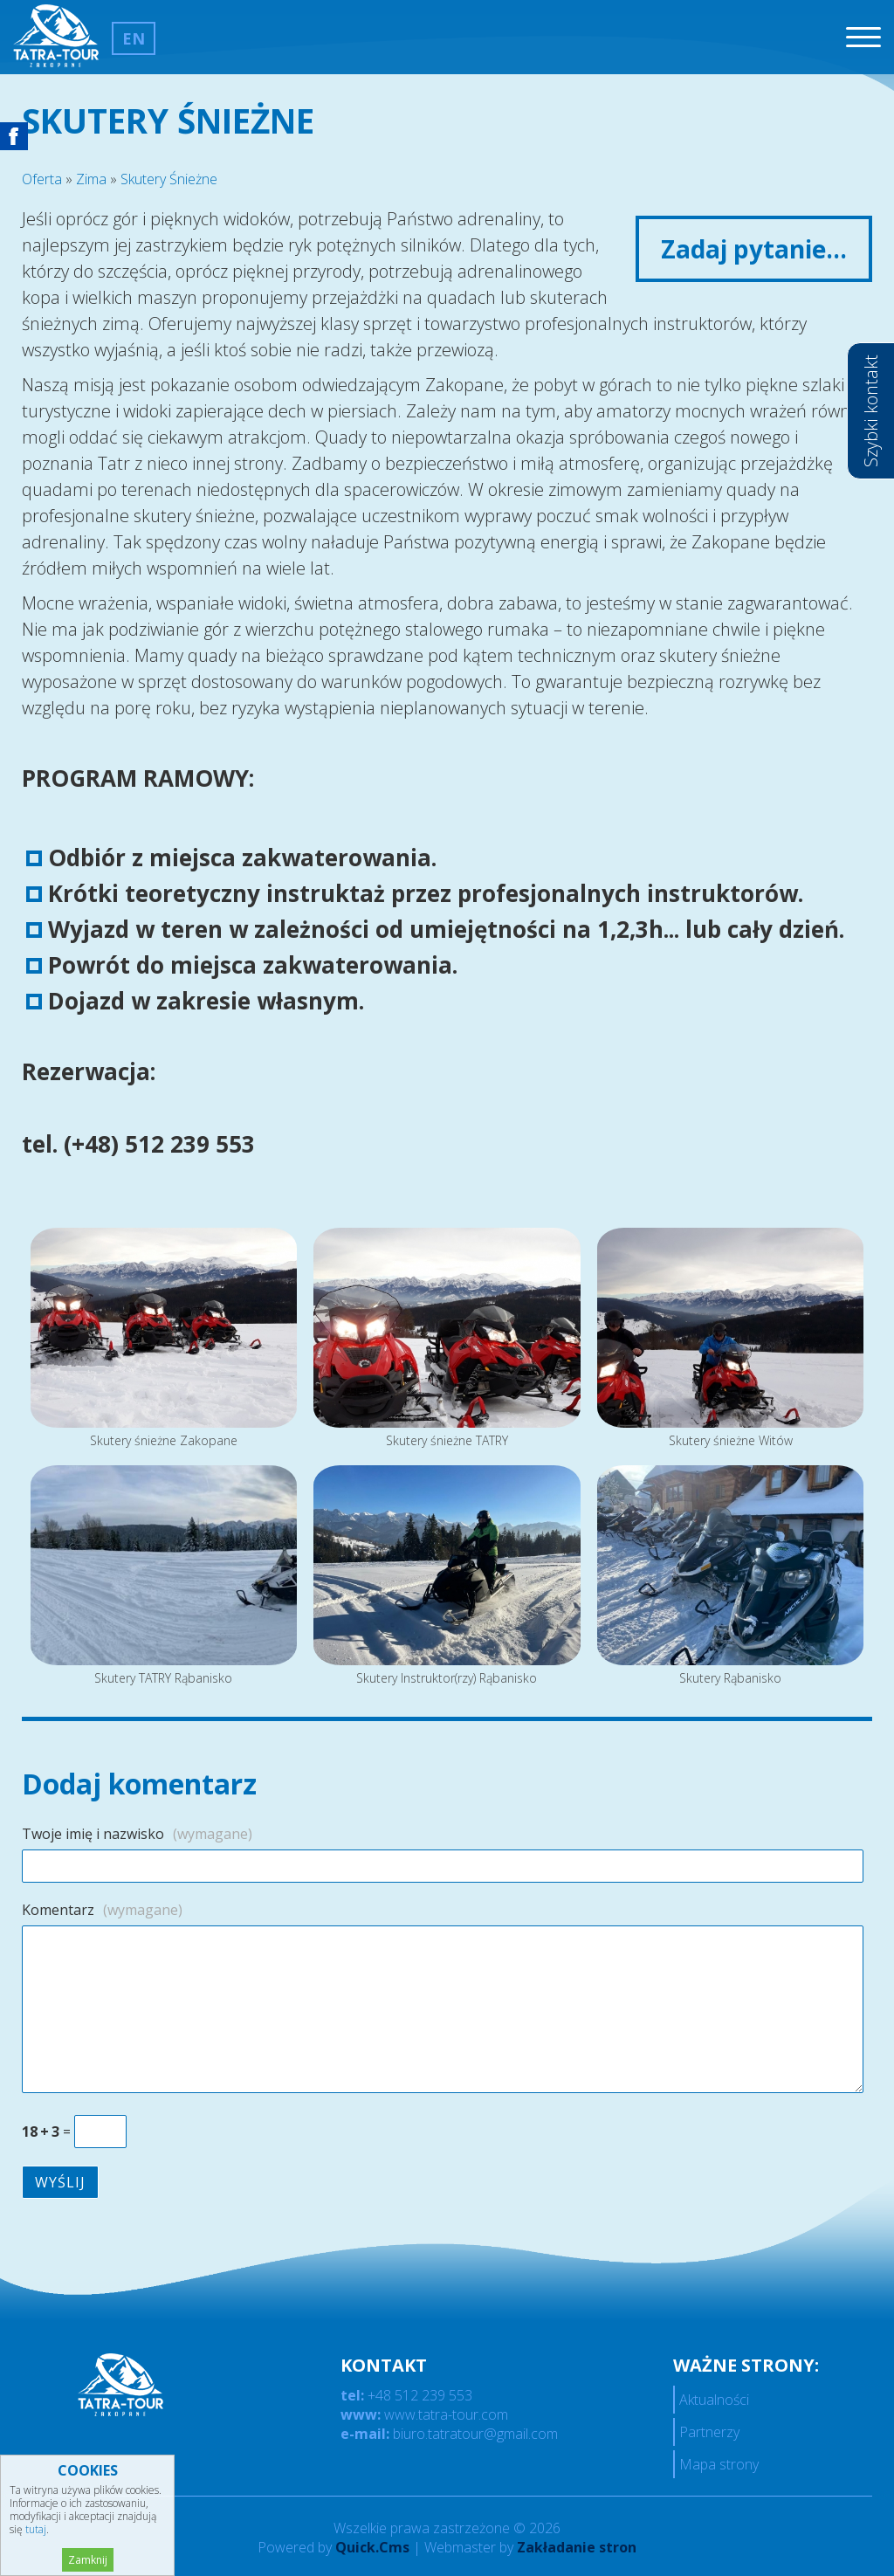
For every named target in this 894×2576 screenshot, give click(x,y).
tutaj (35, 2529)
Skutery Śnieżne (168, 179)
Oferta (42, 179)
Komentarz (102, 1909)
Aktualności (714, 2399)
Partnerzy (709, 2432)
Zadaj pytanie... (754, 248)
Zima (91, 179)
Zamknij (87, 2559)
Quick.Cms (372, 2547)
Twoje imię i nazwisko (137, 1833)
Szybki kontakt (871, 411)
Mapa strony (719, 2464)
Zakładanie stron (576, 2547)
